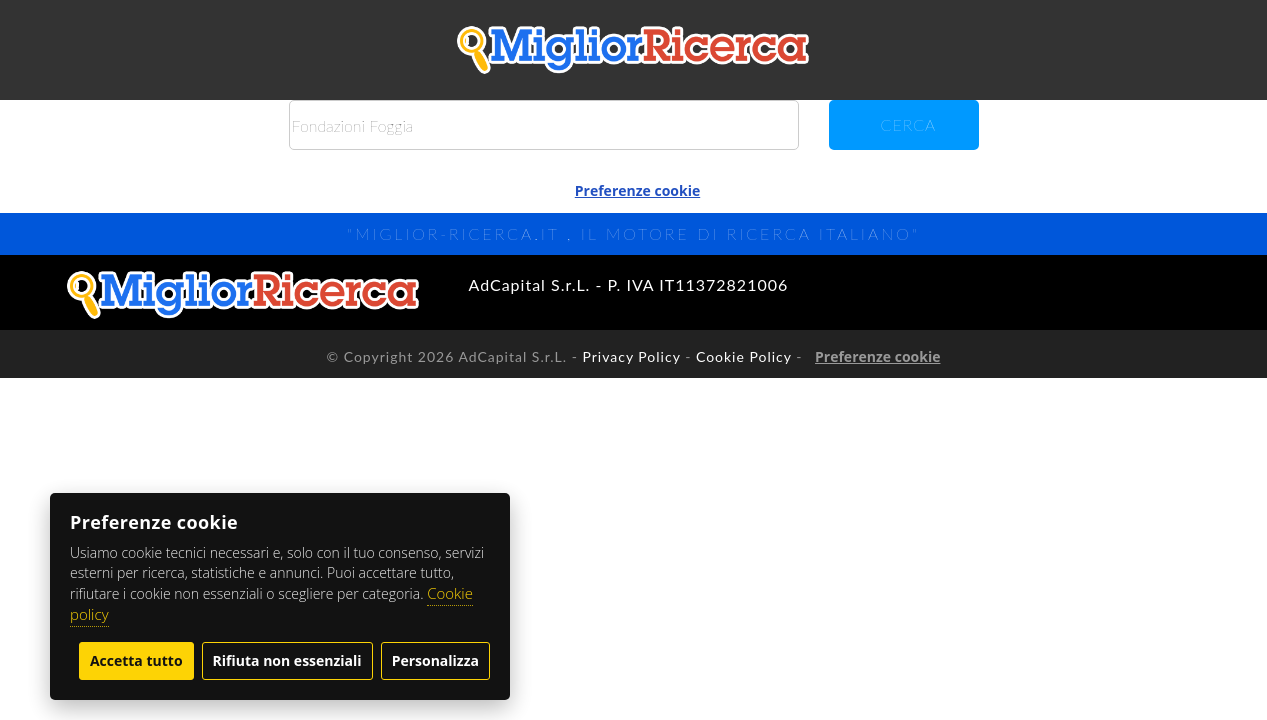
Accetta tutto (136, 660)
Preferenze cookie (637, 190)
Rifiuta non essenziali (287, 660)
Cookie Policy (744, 356)
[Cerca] (544, 125)
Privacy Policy (631, 356)
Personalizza (435, 660)
